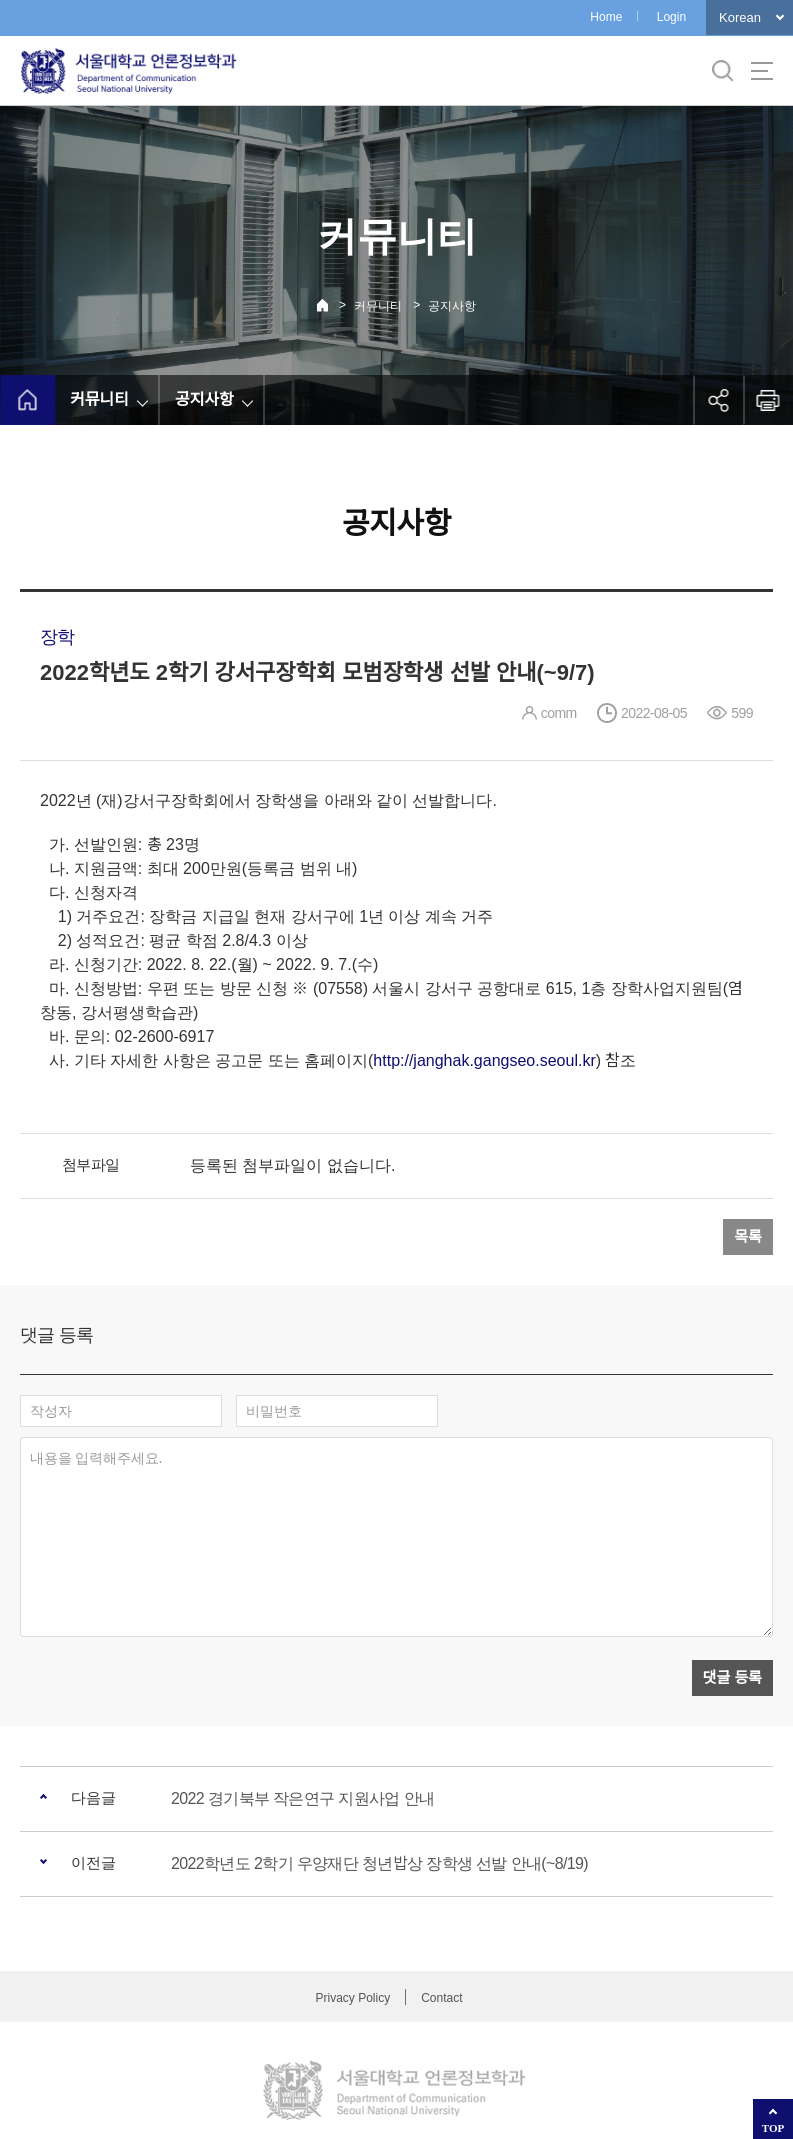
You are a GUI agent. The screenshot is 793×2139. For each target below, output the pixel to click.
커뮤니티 (378, 306)
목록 (748, 1236)
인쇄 (768, 400)
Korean (740, 17)
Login (671, 17)
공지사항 (452, 306)
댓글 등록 (732, 1586)
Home (606, 17)
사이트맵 (762, 71)
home (27, 400)
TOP (773, 2128)
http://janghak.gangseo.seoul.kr (484, 1060)
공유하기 (718, 400)
